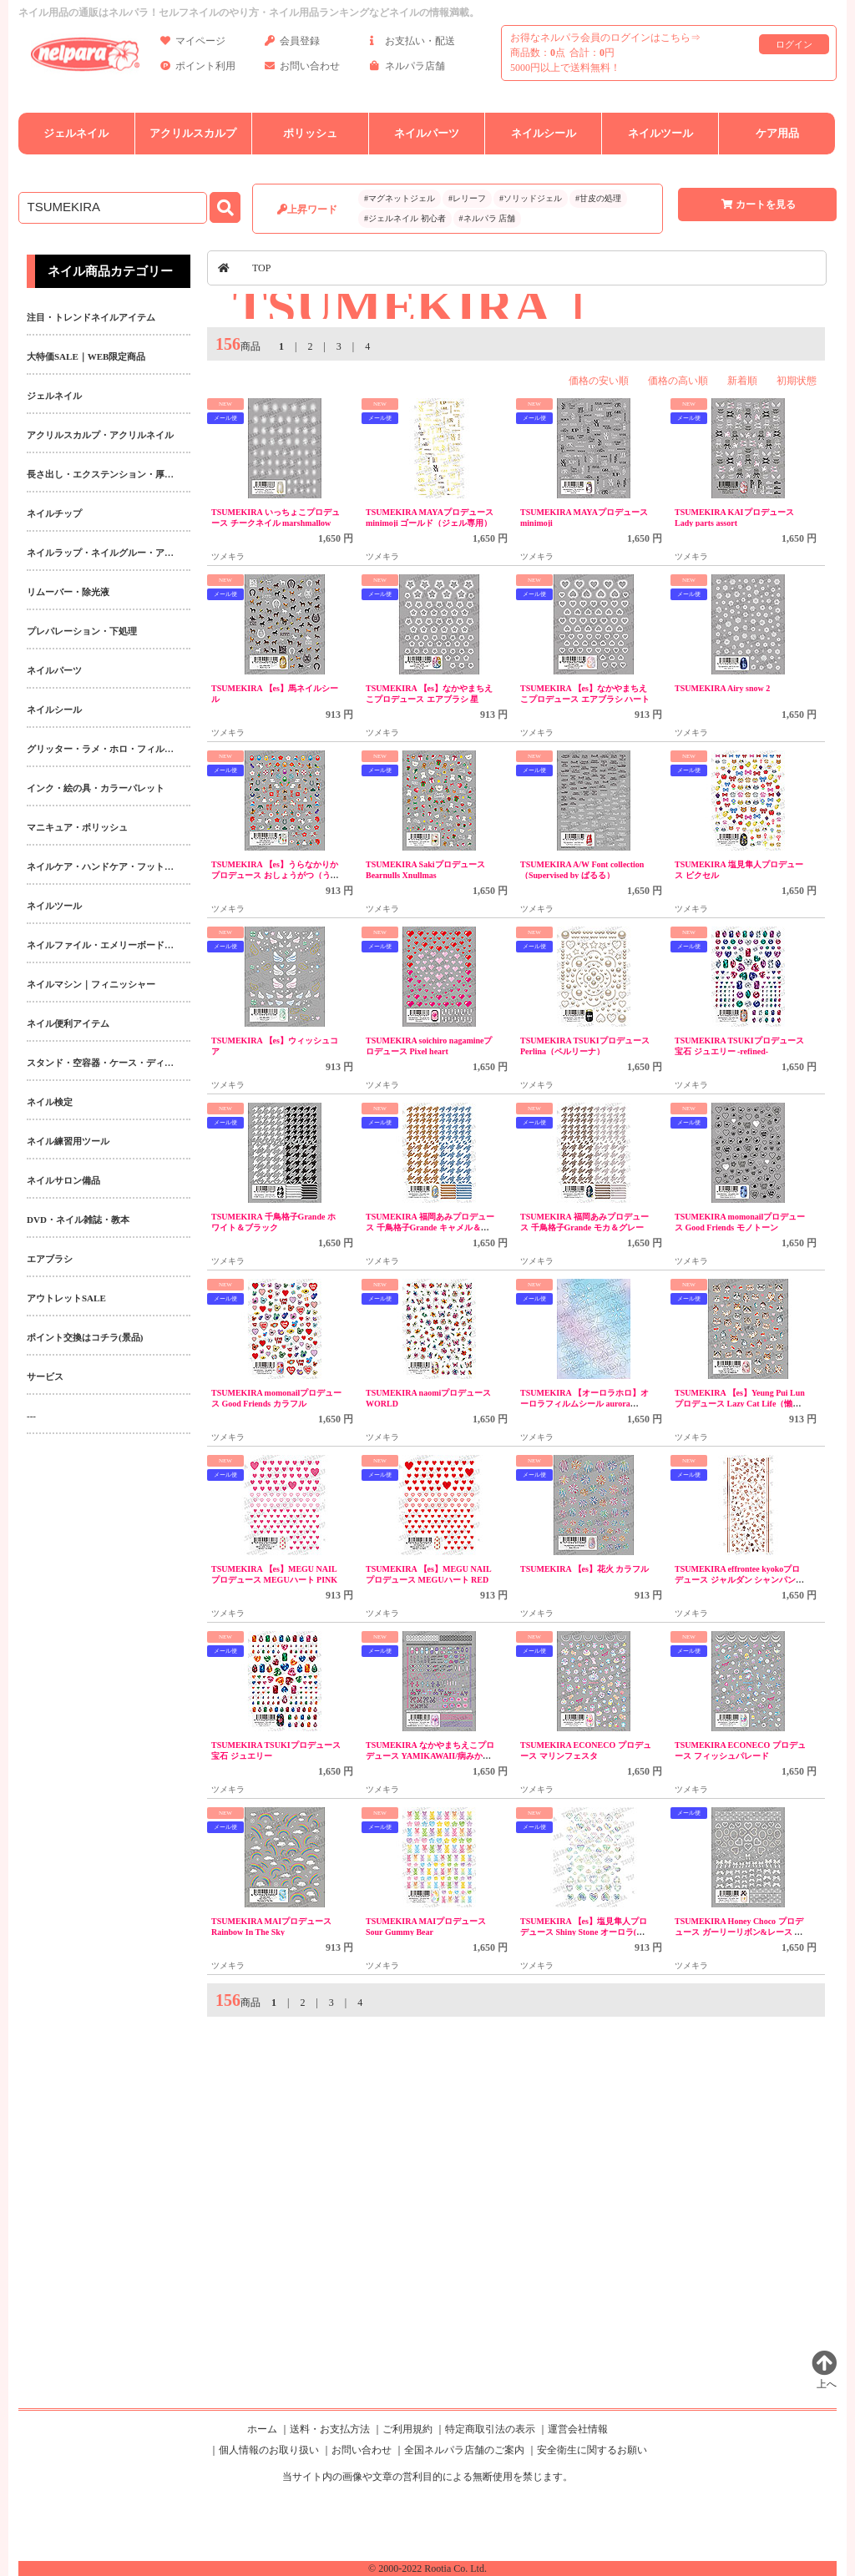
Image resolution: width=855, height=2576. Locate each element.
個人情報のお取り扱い (269, 2450)
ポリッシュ (310, 133)
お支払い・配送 (412, 44)
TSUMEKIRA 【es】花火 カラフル (584, 1568)
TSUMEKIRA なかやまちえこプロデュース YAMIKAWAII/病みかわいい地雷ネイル (430, 1755)
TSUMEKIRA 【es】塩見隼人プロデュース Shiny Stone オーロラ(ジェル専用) (583, 1932)
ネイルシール (543, 133)
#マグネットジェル (399, 198)
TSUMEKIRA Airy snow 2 (722, 688)
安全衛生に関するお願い (592, 2450)
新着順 (742, 380)
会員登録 (292, 44)
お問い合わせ (302, 69)
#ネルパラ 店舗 (487, 218)
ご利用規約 (407, 2429)
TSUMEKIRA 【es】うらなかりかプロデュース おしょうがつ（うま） (274, 875)
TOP (261, 268)
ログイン (794, 44)
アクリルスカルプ (192, 133)
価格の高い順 (678, 380)
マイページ (192, 44)
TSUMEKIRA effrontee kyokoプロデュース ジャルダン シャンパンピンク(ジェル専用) (739, 1579)
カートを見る (757, 204)
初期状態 (797, 380)
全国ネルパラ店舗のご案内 (464, 2450)
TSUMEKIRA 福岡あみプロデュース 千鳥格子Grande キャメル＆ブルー (430, 1227)
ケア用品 (777, 133)
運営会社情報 (578, 2429)
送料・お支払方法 (330, 2429)
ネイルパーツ (426, 133)
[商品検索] (112, 208)
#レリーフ (467, 198)
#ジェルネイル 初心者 (405, 218)
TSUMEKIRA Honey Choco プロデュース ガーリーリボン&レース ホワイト (739, 1932)
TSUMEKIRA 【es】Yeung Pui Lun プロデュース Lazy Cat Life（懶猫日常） (740, 1403)
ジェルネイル (76, 133)
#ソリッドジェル (530, 198)
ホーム (262, 2429)
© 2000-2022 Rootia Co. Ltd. (427, 2568)
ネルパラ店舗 (407, 69)
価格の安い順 (599, 380)
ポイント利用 (197, 69)
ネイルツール (660, 133)
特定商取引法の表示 (490, 2429)
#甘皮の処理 (598, 198)
